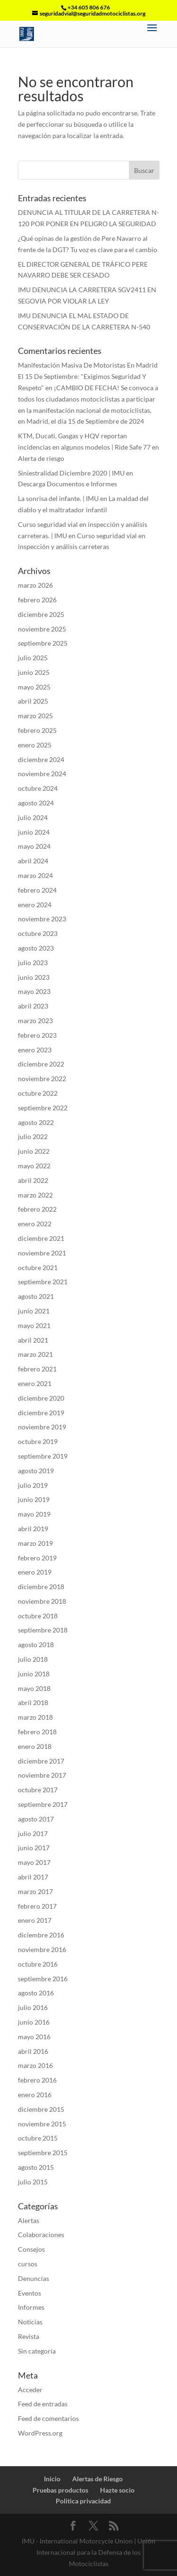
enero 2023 (34, 1050)
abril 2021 (33, 1340)
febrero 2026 (37, 600)
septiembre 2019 (42, 1456)
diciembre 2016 (41, 1935)
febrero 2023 (37, 1035)
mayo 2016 (34, 2037)
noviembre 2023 (42, 919)
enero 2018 (34, 1746)
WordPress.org (40, 2433)
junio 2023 (34, 977)
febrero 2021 (37, 1369)
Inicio (52, 2479)
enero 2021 (34, 1383)
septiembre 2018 (42, 1630)
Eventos (29, 2293)
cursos (27, 2264)
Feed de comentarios (48, 2418)
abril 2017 (33, 1877)
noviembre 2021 (42, 1253)
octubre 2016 (38, 1964)
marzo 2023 (35, 1021)
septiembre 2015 (42, 2153)
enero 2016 (34, 2095)
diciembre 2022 (41, 1064)
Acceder (30, 2390)
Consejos (31, 2249)
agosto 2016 (36, 1993)
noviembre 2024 (42, 774)
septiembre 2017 (42, 1804)
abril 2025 (33, 701)
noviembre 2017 (42, 1775)
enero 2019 (34, 1572)
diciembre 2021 (41, 1238)
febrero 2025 (37, 730)
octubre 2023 (38, 933)
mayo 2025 (34, 687)
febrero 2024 (37, 890)
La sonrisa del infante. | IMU (58, 498)
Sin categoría (37, 2351)
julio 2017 (33, 1833)
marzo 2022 (35, 1195)
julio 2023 (33, 963)
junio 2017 (34, 1848)
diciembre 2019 (41, 1413)
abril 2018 (33, 1702)
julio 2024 (33, 817)
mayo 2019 (34, 1514)
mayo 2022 (34, 1166)
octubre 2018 (38, 1616)
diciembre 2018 (41, 1587)
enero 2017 (34, 1920)
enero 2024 (34, 905)
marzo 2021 (35, 1354)
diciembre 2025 (41, 614)
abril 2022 (33, 1180)
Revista (28, 2336)
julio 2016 (33, 2007)
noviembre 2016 (42, 1949)
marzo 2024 (35, 875)
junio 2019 (34, 1499)
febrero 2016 (37, 2080)
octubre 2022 (38, 1093)
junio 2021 (34, 1311)
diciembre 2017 (41, 1761)
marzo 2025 (35, 716)
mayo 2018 (34, 1688)
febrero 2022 (37, 1209)
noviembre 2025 (42, 629)
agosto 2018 (36, 1645)
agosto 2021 (36, 1296)
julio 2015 (33, 2182)
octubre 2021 (38, 1267)
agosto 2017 (36, 1819)
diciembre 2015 (41, 2109)
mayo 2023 (34, 991)
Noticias (30, 2322)
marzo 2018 (35, 1717)
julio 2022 (33, 1136)
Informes (31, 2307)
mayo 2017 (34, 1862)
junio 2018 (34, 1674)
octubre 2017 (38, 1790)
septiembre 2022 (42, 1108)
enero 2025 (34, 745)
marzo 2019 (35, 1543)
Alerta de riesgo (41, 458)
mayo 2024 (34, 846)
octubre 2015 (38, 2138)
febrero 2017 (37, 1906)
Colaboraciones (41, 2235)
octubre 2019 (38, 1441)
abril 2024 (33, 861)
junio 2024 (34, 832)
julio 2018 (33, 1659)
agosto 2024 (36, 803)
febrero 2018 (37, 1732)
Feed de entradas (42, 2404)
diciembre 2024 (41, 759)
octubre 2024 (38, 788)
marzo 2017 (35, 1891)
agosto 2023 (36, 948)
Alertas (28, 2220)
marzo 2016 (35, 2065)
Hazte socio (117, 2490)
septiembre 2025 (42, 643)
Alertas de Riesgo (97, 2479)
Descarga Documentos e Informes (67, 484)
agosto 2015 (36, 2167)
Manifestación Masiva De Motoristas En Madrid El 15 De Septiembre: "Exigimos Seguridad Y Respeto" (88, 376)
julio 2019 (33, 1485)
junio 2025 (34, 672)
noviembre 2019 (42, 1427)
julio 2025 (33, 658)
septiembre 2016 (42, 1979)
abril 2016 (33, 2051)
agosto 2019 (36, 1471)
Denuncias (33, 2278)
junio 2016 (34, 2022)
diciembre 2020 (41, 1398)
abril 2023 (33, 1006)
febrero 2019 (37, 1558)
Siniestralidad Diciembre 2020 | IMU (71, 473)
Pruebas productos (60, 2490)
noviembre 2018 (42, 1601)
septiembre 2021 (42, 1282)
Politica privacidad (83, 2501)
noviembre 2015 (42, 2124)
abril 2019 (33, 1529)
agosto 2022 (36, 1122)
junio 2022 (34, 1151)
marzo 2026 (35, 585)
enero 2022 (34, 1224)
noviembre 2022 (42, 1079)
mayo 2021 (34, 1325)
